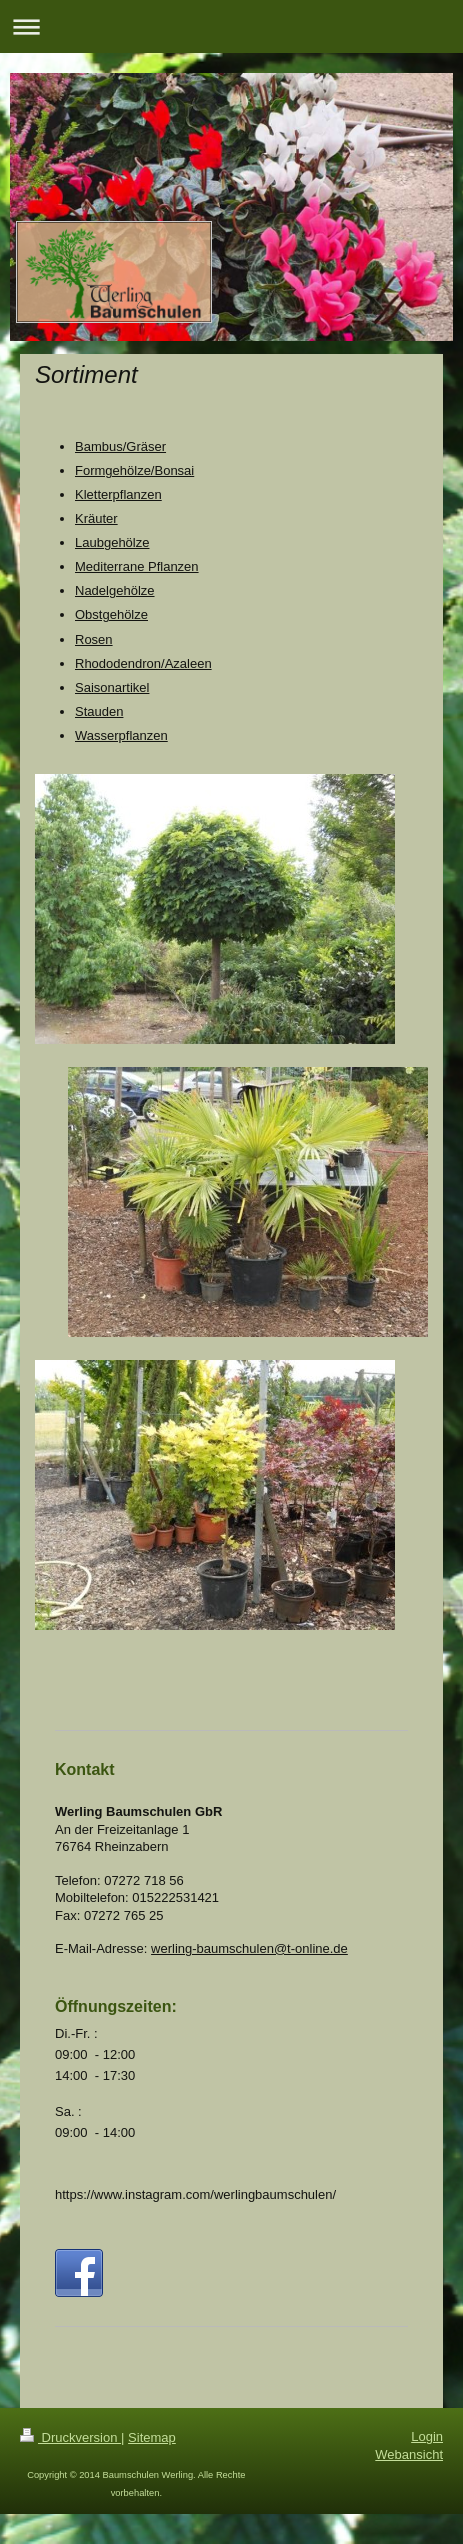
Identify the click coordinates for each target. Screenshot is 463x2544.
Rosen (94, 639)
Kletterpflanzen (118, 494)
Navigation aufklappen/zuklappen (231, 26)
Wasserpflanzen (121, 735)
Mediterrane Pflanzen (137, 566)
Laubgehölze (112, 542)
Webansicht (409, 2454)
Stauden (99, 711)
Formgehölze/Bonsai (134, 470)
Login (427, 2436)
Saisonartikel (112, 687)
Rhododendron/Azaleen (143, 663)
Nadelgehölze (115, 590)
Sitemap (152, 2437)
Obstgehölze (111, 614)
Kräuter (96, 518)
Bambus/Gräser (120, 446)
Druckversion (70, 2437)
